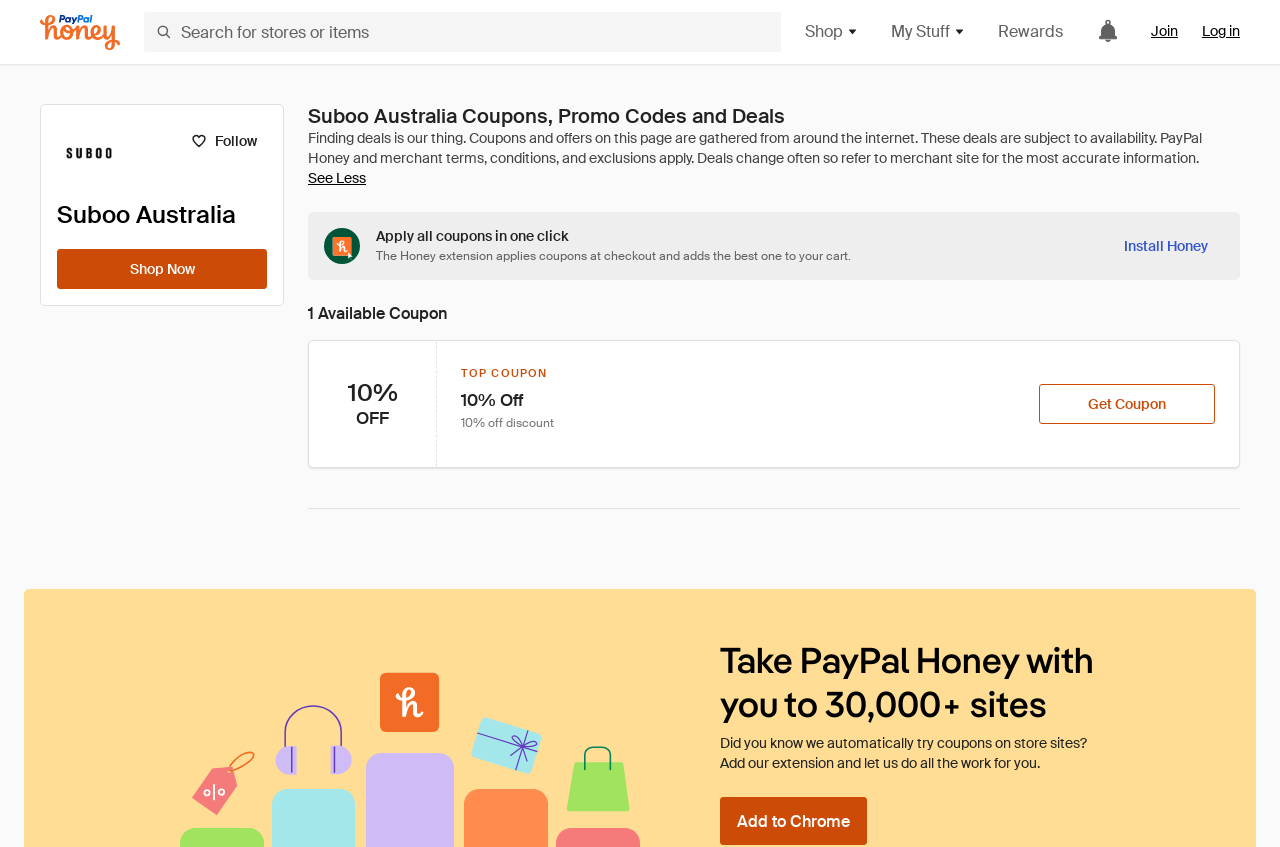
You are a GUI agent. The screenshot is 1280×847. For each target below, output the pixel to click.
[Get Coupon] (1127, 404)
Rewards (1030, 31)
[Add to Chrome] (793, 821)
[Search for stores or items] (462, 32)
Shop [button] (832, 31)
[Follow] (223, 141)
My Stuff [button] (928, 31)
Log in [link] (1221, 31)
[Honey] (80, 32)
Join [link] (1164, 31)
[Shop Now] (162, 269)
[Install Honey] (1166, 246)
